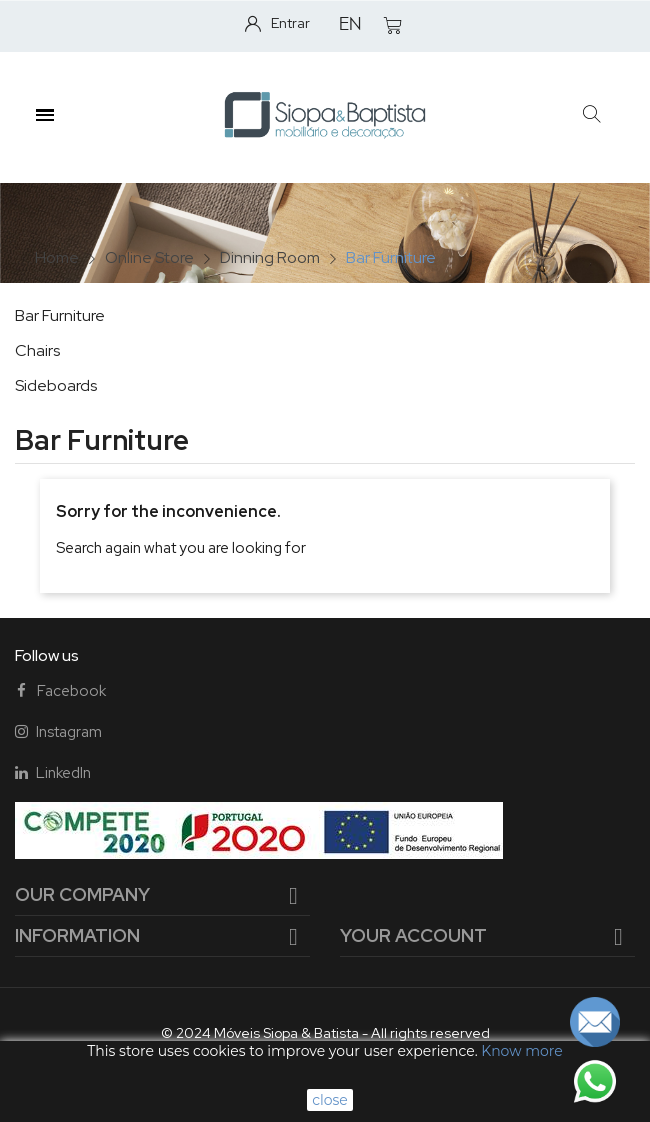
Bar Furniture (60, 315)
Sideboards (56, 385)
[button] (591, 115)
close (330, 1100)
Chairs (37, 350)
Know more (521, 1051)
